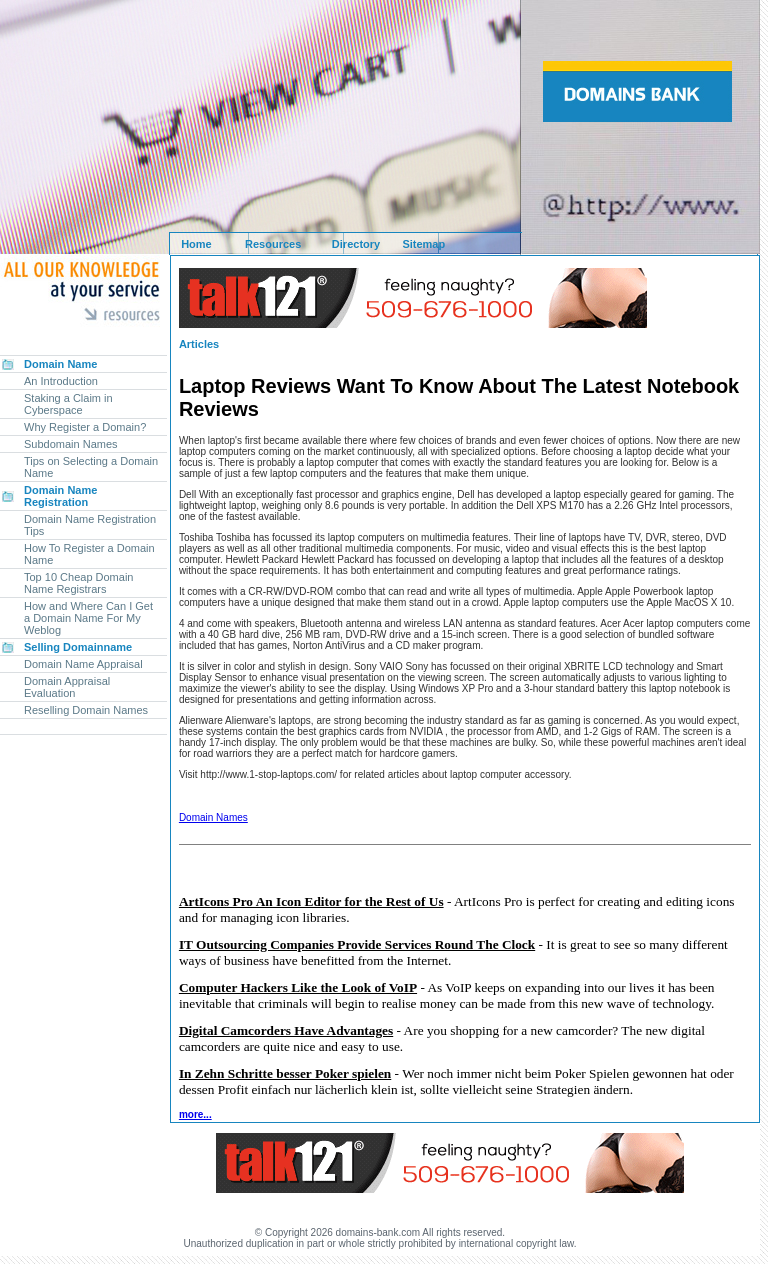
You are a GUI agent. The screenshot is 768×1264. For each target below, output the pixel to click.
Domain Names (213, 817)
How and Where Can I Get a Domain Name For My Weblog (88, 618)
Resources (273, 244)
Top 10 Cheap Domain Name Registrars (78, 583)
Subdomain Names (71, 444)
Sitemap (423, 244)
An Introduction (61, 381)
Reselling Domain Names (86, 710)
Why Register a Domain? (85, 427)
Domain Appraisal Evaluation (67, 687)
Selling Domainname (78, 647)
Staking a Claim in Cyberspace (68, 404)
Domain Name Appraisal (83, 664)
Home (196, 244)
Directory (356, 244)
